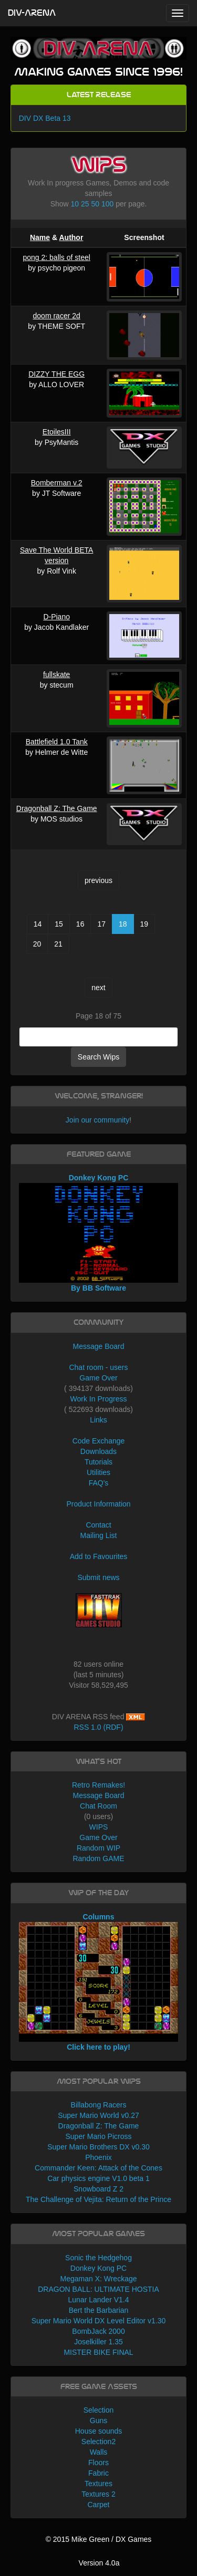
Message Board (98, 1346)
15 (59, 924)
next (98, 987)
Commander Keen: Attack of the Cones (98, 2168)
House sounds (98, 2431)
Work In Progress (98, 1399)
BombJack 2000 (98, 2331)
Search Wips (98, 1057)
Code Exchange (98, 1441)
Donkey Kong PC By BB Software (99, 1232)
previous (98, 880)
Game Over (98, 1378)
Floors (98, 2462)
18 (123, 924)
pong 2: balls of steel (56, 257)
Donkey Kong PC (98, 2268)
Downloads (98, 1451)
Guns (98, 2420)
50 (95, 204)
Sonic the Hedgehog (98, 2257)
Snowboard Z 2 (98, 2189)
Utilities (98, 1472)
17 (101, 924)
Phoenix (98, 2157)
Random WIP (98, 1848)
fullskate (56, 674)
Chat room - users (98, 1367)
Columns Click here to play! (99, 1982)
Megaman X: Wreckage (98, 2278)
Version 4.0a (99, 2563)
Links (98, 1420)
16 (80, 924)
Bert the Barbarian (99, 2310)
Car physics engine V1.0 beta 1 (98, 2178)
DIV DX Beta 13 (45, 118)
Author (71, 237)
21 (58, 944)
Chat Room (98, 1806)
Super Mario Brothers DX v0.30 (98, 2147)
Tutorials (98, 1462)
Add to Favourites (99, 1556)
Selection (99, 2410)
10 (75, 204)
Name (40, 237)
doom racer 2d (56, 315)
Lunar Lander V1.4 (98, 2299)
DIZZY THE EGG (56, 374)
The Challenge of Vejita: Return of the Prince (98, 2199)
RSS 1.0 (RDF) (98, 1727)
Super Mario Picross (98, 2136)
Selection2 (98, 2441)
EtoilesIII (57, 432)
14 (38, 924)
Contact (98, 1525)
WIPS (98, 1827)
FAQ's (99, 1483)
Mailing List (98, 1535)
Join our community (97, 1120)
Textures (98, 2483)
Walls (99, 2452)
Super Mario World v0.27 (98, 2115)
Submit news (98, 1577)
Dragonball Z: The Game (56, 808)
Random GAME (98, 1858)
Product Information (98, 1504)
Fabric (98, 2473)
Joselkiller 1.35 (98, 2342)
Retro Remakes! (98, 1785)
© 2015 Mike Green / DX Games (99, 2539)
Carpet (98, 2504)
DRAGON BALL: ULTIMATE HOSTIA (98, 2289)
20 (37, 944)
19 (144, 924)
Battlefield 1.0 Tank (57, 742)
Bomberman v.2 (56, 483)
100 (107, 204)
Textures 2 (98, 2494)
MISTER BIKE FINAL (98, 2352)
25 (85, 204)
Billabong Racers (99, 2105)
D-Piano (56, 616)
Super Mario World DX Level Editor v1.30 (99, 2321)
